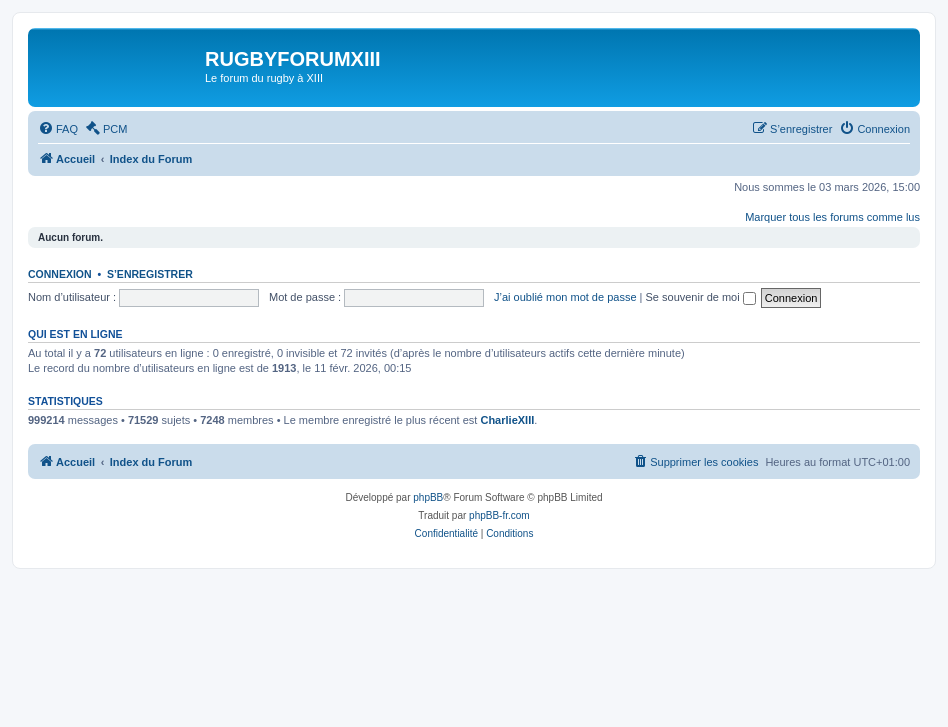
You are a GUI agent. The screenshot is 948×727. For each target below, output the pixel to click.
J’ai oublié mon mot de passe (565, 297)
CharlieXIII (507, 420)
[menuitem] (58, 129)
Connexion (60, 274)
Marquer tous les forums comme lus (832, 217)
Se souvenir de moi (701, 297)
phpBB (428, 497)
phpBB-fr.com (499, 515)
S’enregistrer (150, 274)
